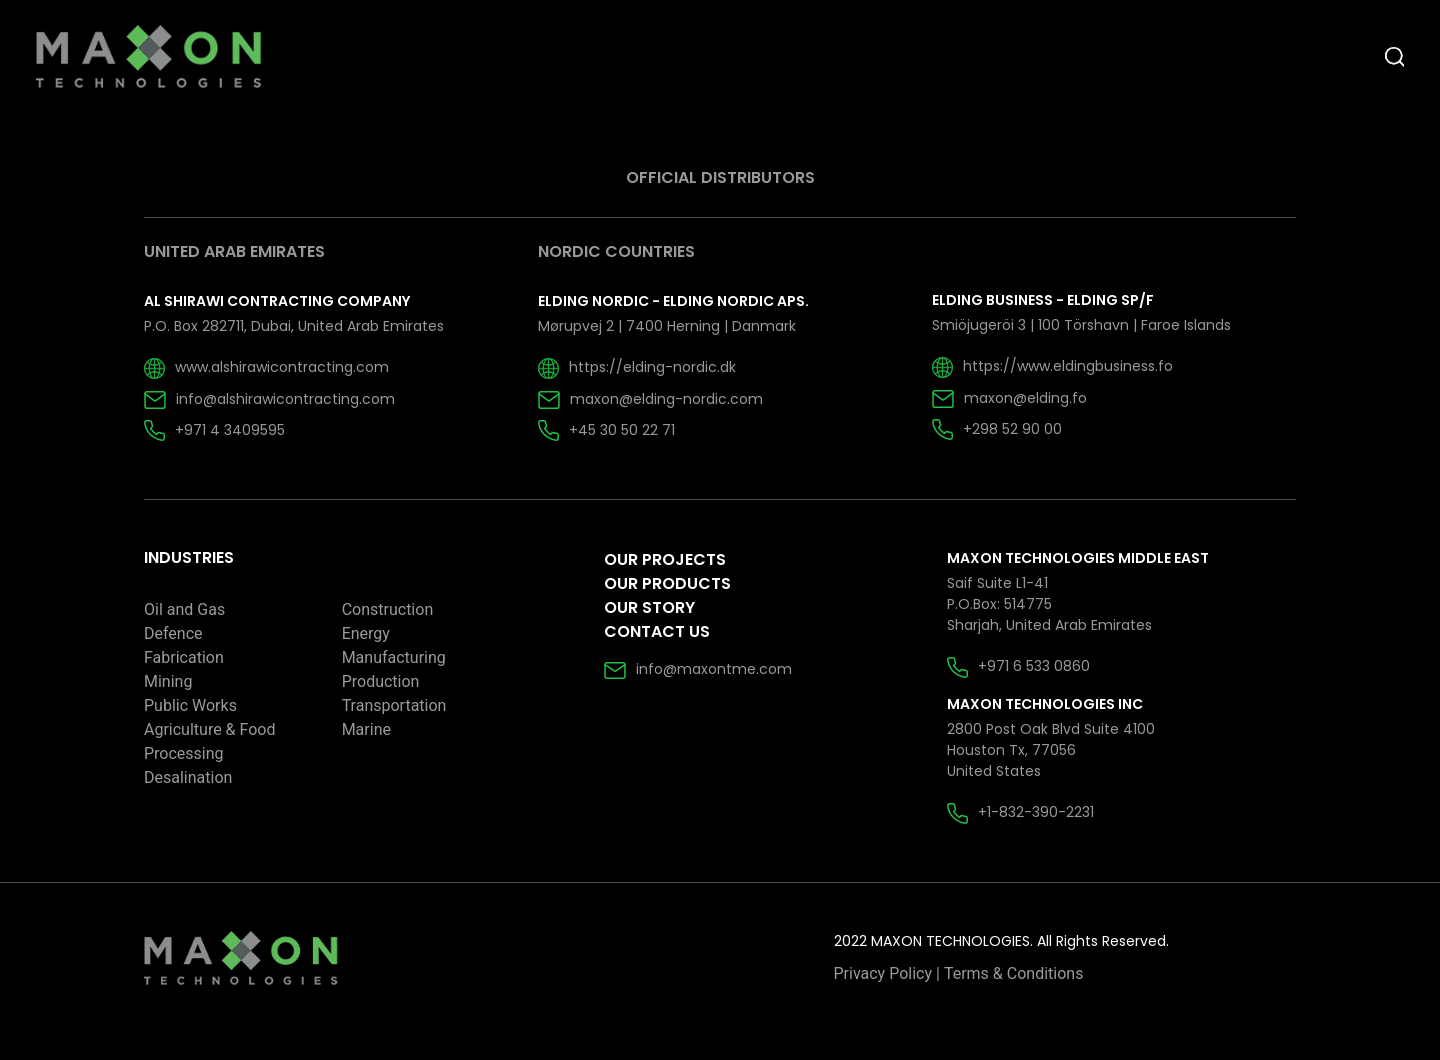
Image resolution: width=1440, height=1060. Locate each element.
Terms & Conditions (1014, 973)
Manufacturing (394, 657)
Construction (388, 609)
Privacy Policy (883, 973)
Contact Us (657, 631)
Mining (168, 681)
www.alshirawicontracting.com (266, 367)
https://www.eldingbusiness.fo (1052, 366)
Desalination (188, 777)
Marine (366, 729)
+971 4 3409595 (214, 430)
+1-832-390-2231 (1020, 812)
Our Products (667, 583)
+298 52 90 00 (997, 429)
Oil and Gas (184, 609)
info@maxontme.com (698, 669)
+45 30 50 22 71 (606, 430)
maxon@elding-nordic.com (650, 399)
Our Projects (665, 559)
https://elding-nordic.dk (637, 367)
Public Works (190, 705)
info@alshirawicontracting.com (269, 399)
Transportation (394, 705)
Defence (173, 633)
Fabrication (184, 657)
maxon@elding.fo (1009, 398)
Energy (366, 633)
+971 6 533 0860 (1018, 666)
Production (381, 681)
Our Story (649, 607)
